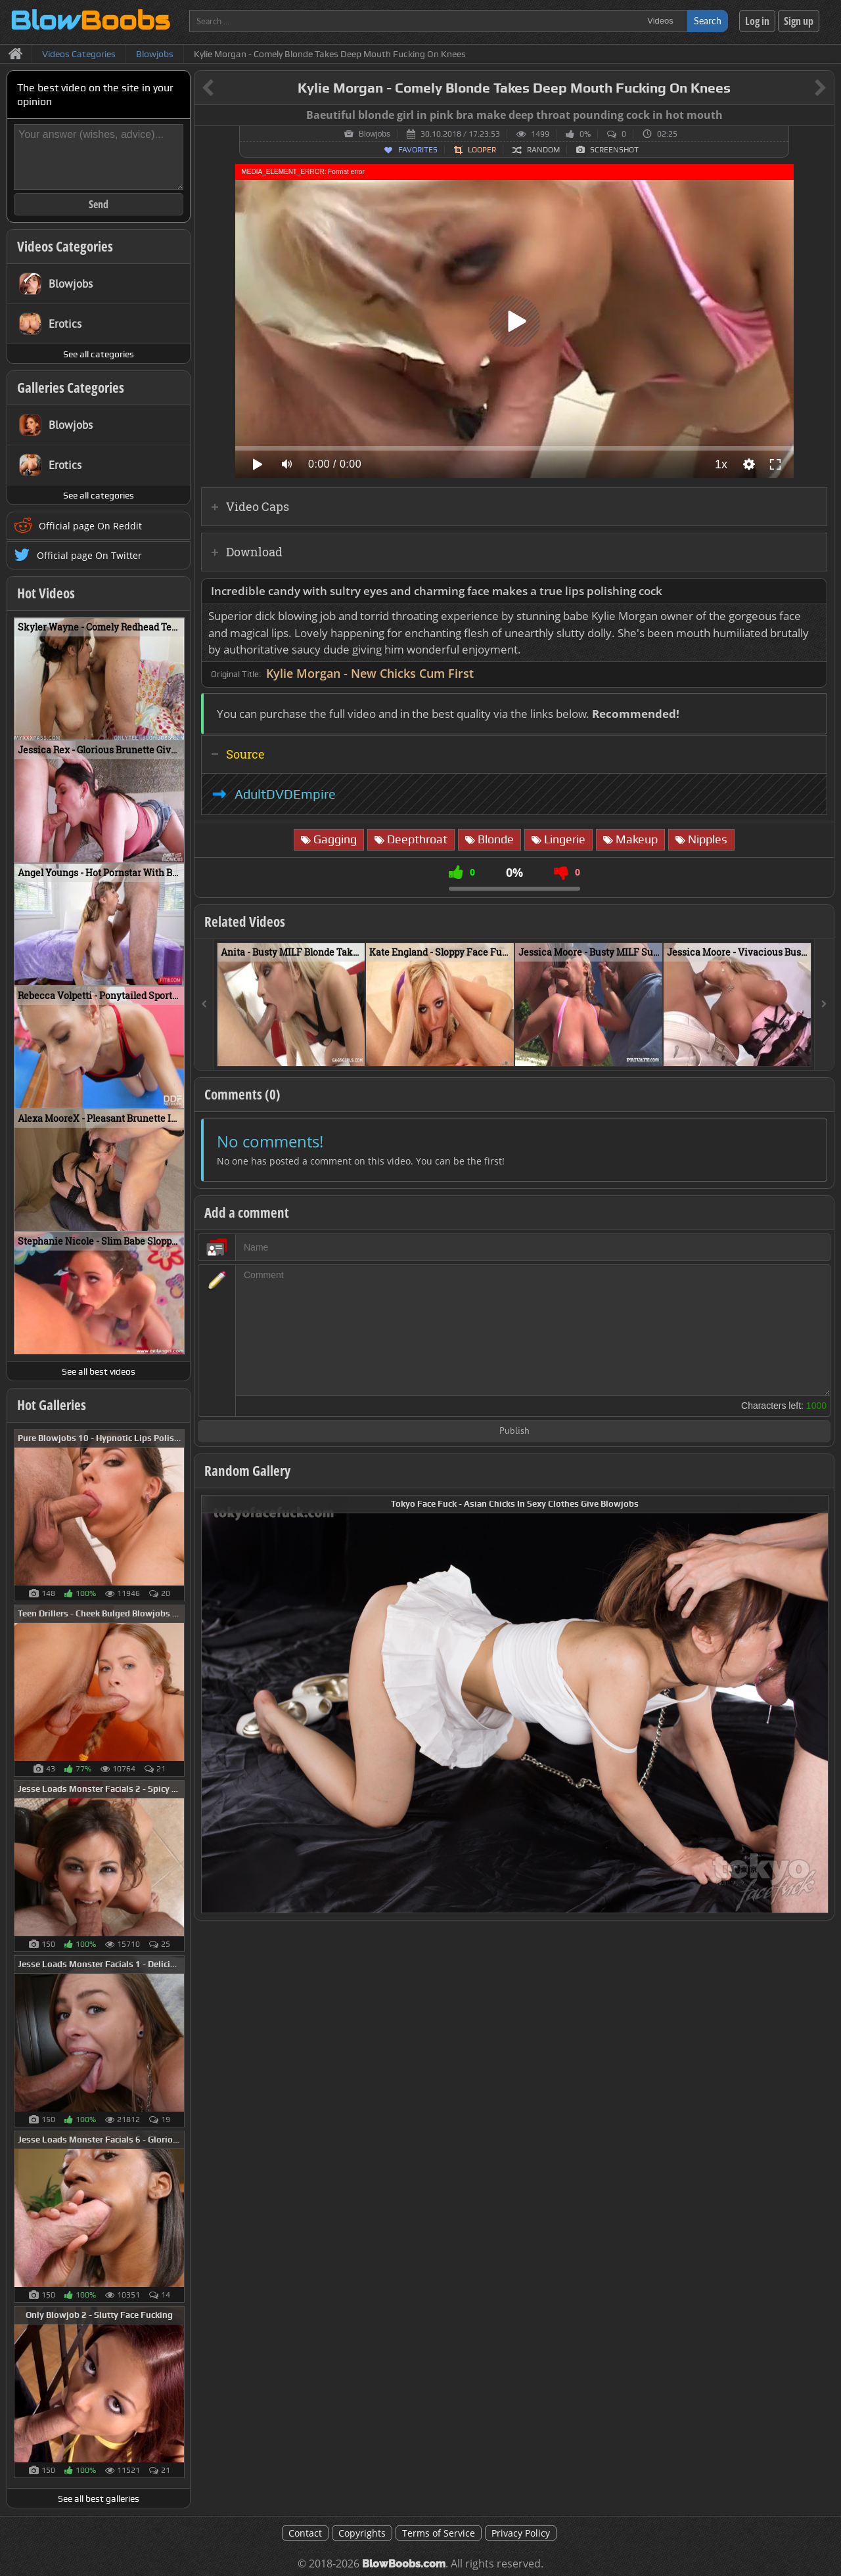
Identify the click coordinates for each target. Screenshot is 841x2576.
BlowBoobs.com (403, 2564)
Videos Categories (65, 246)
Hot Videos (46, 593)
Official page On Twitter (89, 555)
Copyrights (362, 2533)
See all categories (98, 354)
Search (707, 20)
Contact (305, 2533)
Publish (514, 1431)
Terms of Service (438, 2533)
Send (98, 204)
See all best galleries (98, 2498)
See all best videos (98, 1371)
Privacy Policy (520, 2533)
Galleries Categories (70, 387)
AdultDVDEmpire (285, 794)
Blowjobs (374, 134)
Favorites (418, 149)
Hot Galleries (51, 1405)
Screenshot (614, 149)
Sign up (798, 21)
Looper (482, 149)
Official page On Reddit (90, 526)
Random (543, 149)
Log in (757, 21)
